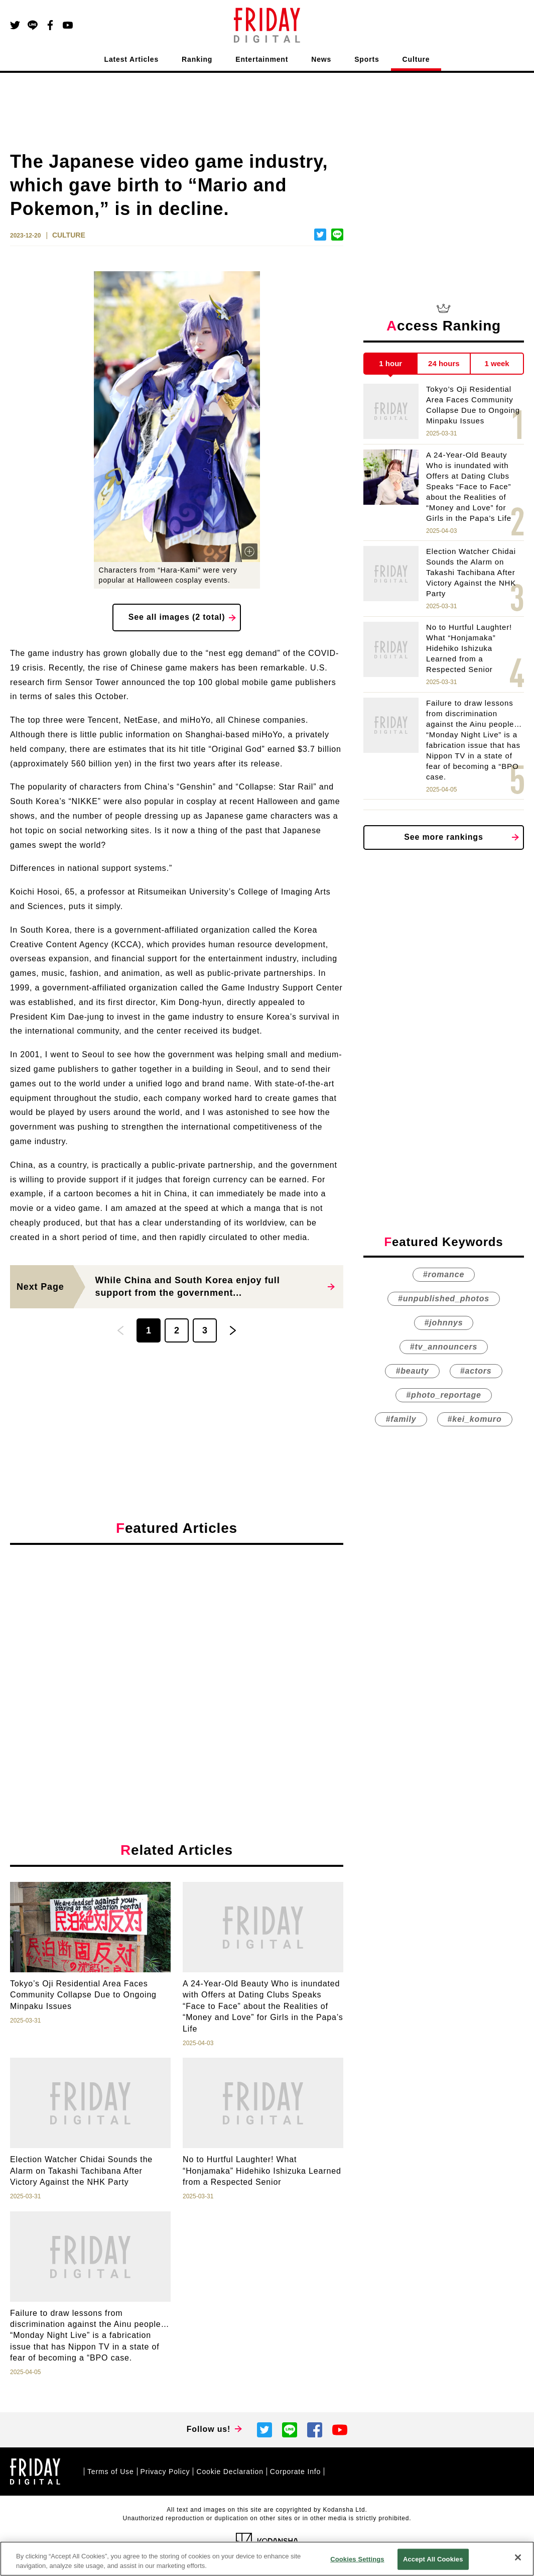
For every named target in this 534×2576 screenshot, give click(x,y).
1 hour (390, 363)
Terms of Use (110, 2472)
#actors (476, 1371)
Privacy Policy (165, 2472)
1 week (497, 363)
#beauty (412, 1371)
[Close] (518, 2557)
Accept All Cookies (433, 2559)
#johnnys (444, 1322)
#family (400, 1419)
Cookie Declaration (229, 2472)
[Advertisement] (176, 1645)
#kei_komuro (475, 1419)
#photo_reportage (443, 1395)
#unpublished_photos (443, 1298)
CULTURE (68, 235)
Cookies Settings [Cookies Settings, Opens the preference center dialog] (357, 2559)
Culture (416, 59)
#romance (443, 1274)
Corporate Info (295, 2472)
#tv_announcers (443, 1346)
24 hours (444, 363)
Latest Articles (131, 59)
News (321, 59)
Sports (366, 59)
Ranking (197, 59)
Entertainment (261, 59)
